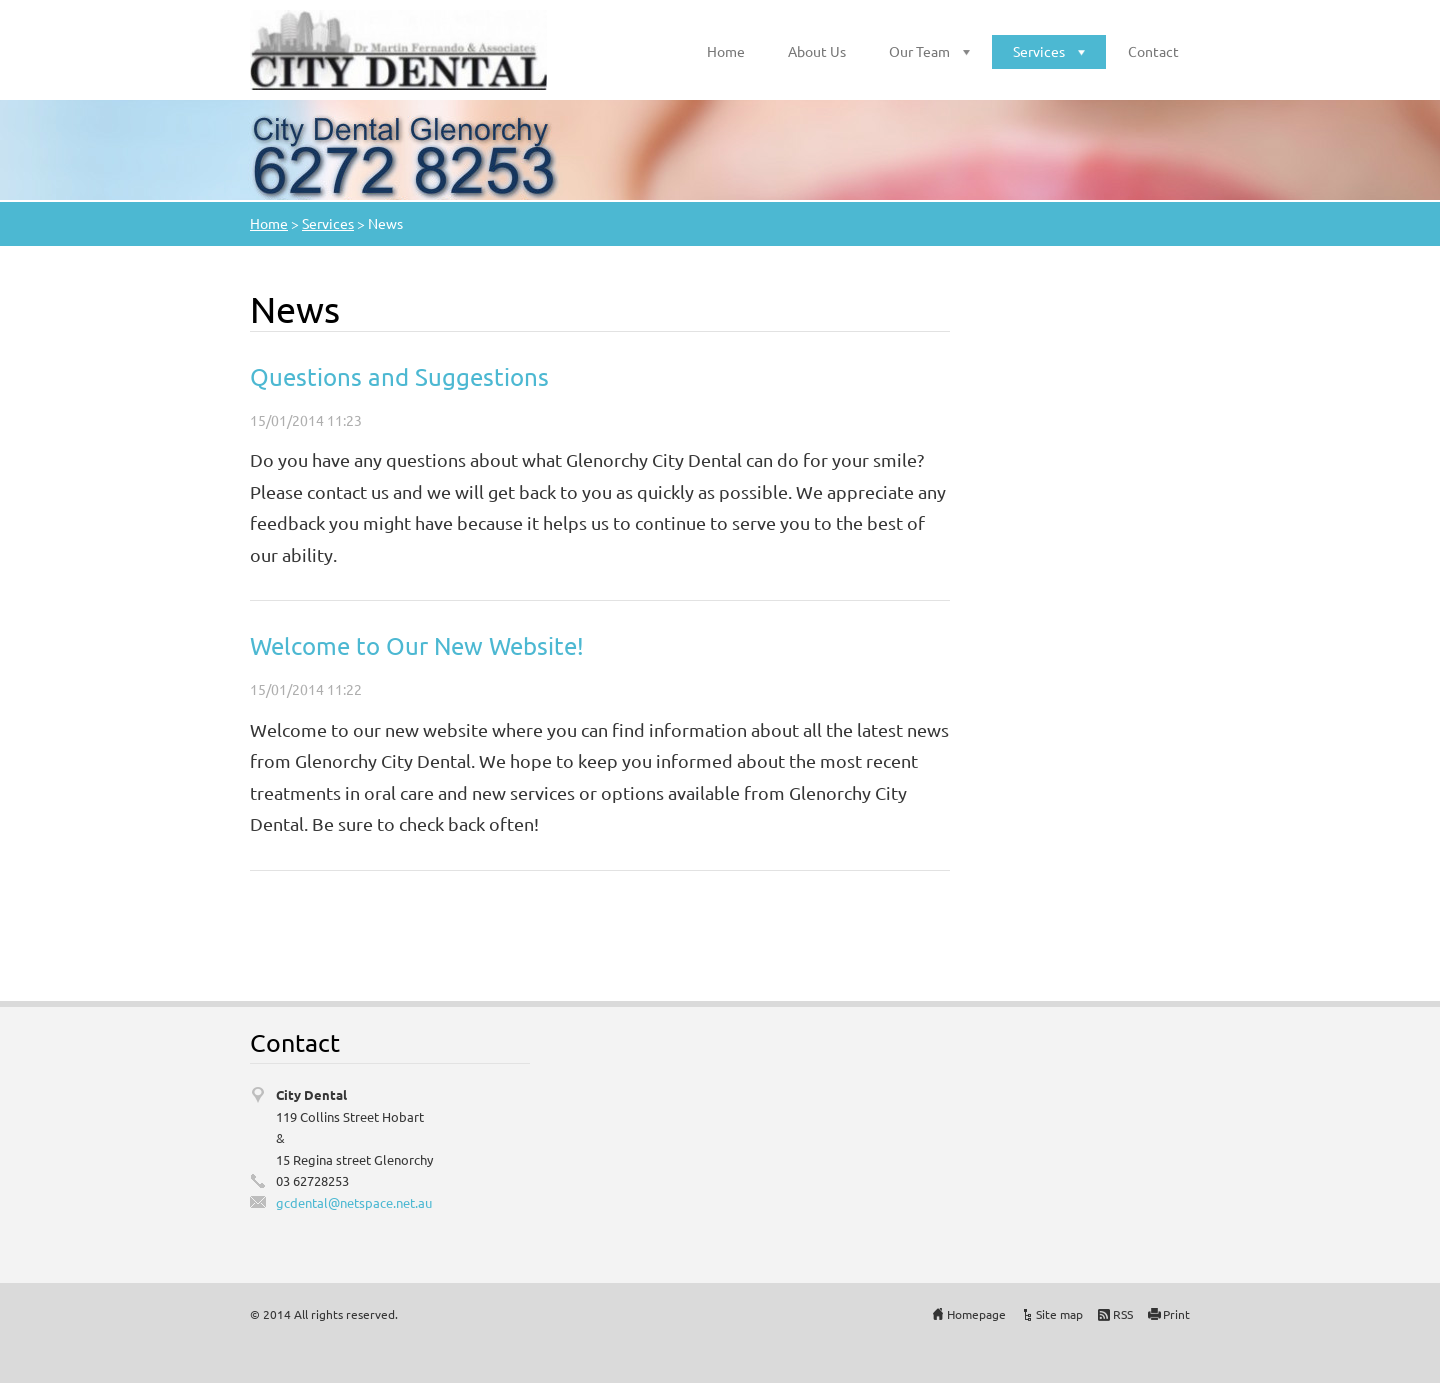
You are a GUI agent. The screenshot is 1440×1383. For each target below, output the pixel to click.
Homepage (976, 1314)
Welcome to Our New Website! (417, 645)
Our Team (919, 51)
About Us (817, 51)
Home (726, 51)
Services (1039, 51)
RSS (1123, 1314)
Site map (1059, 1314)
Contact (1153, 51)
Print (1176, 1314)
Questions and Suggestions (399, 376)
